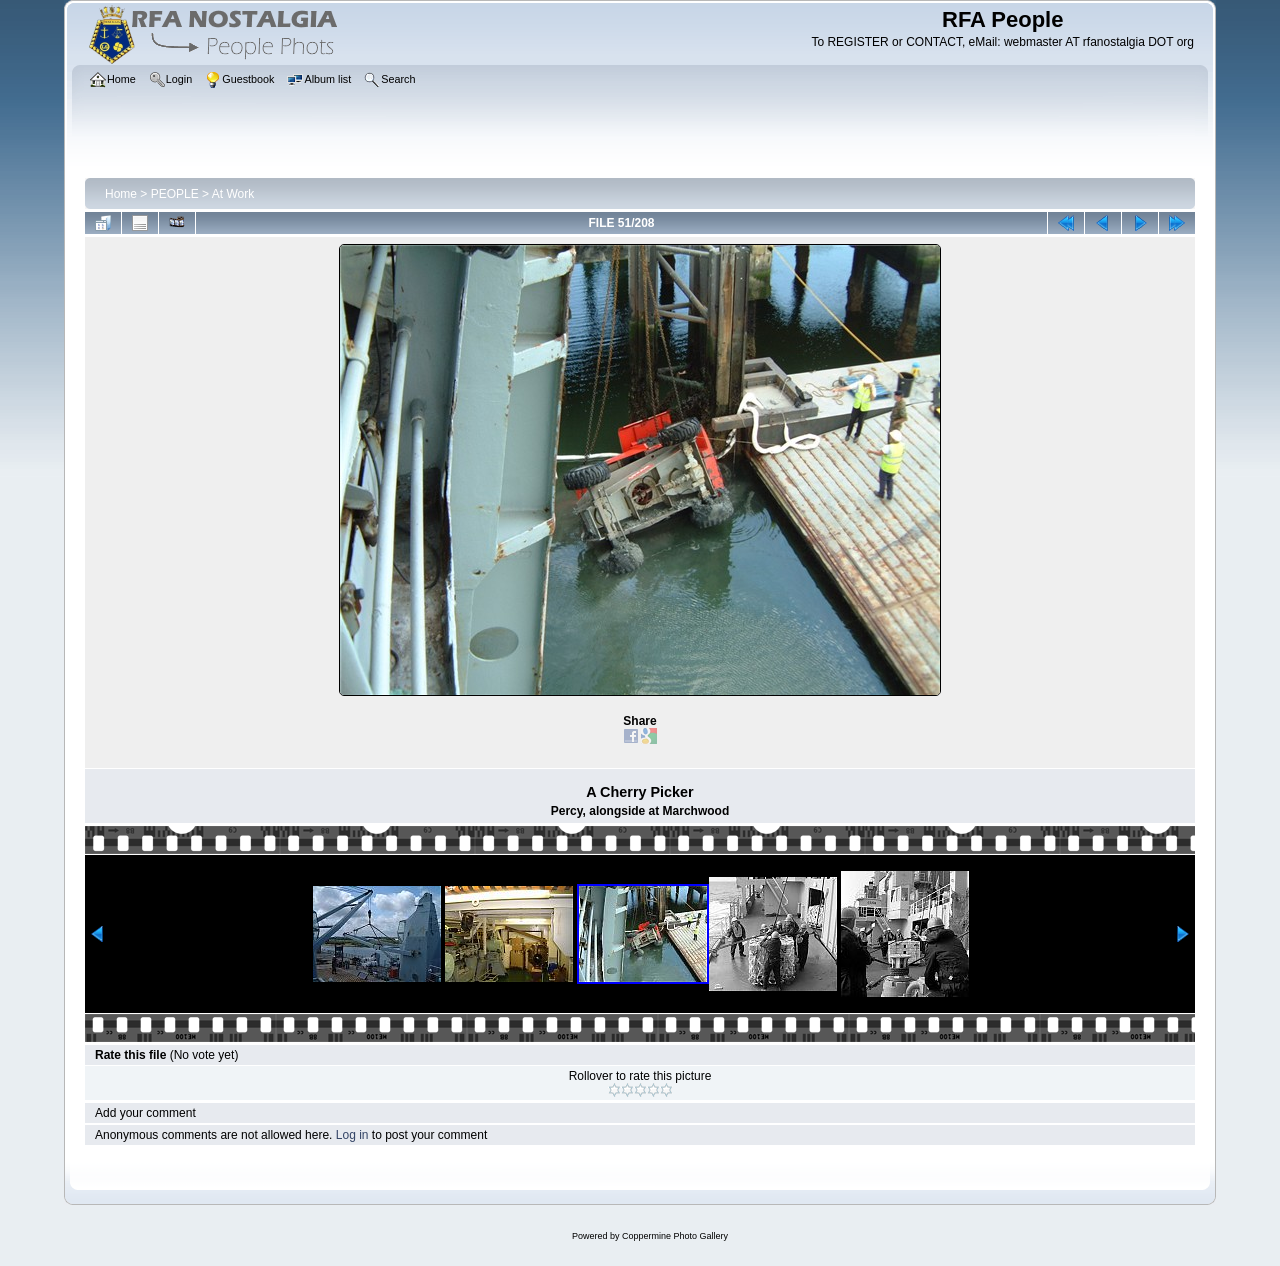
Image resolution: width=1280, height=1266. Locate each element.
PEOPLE (175, 194)
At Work (233, 194)
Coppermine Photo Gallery (675, 1236)
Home (121, 194)
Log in (352, 1135)
